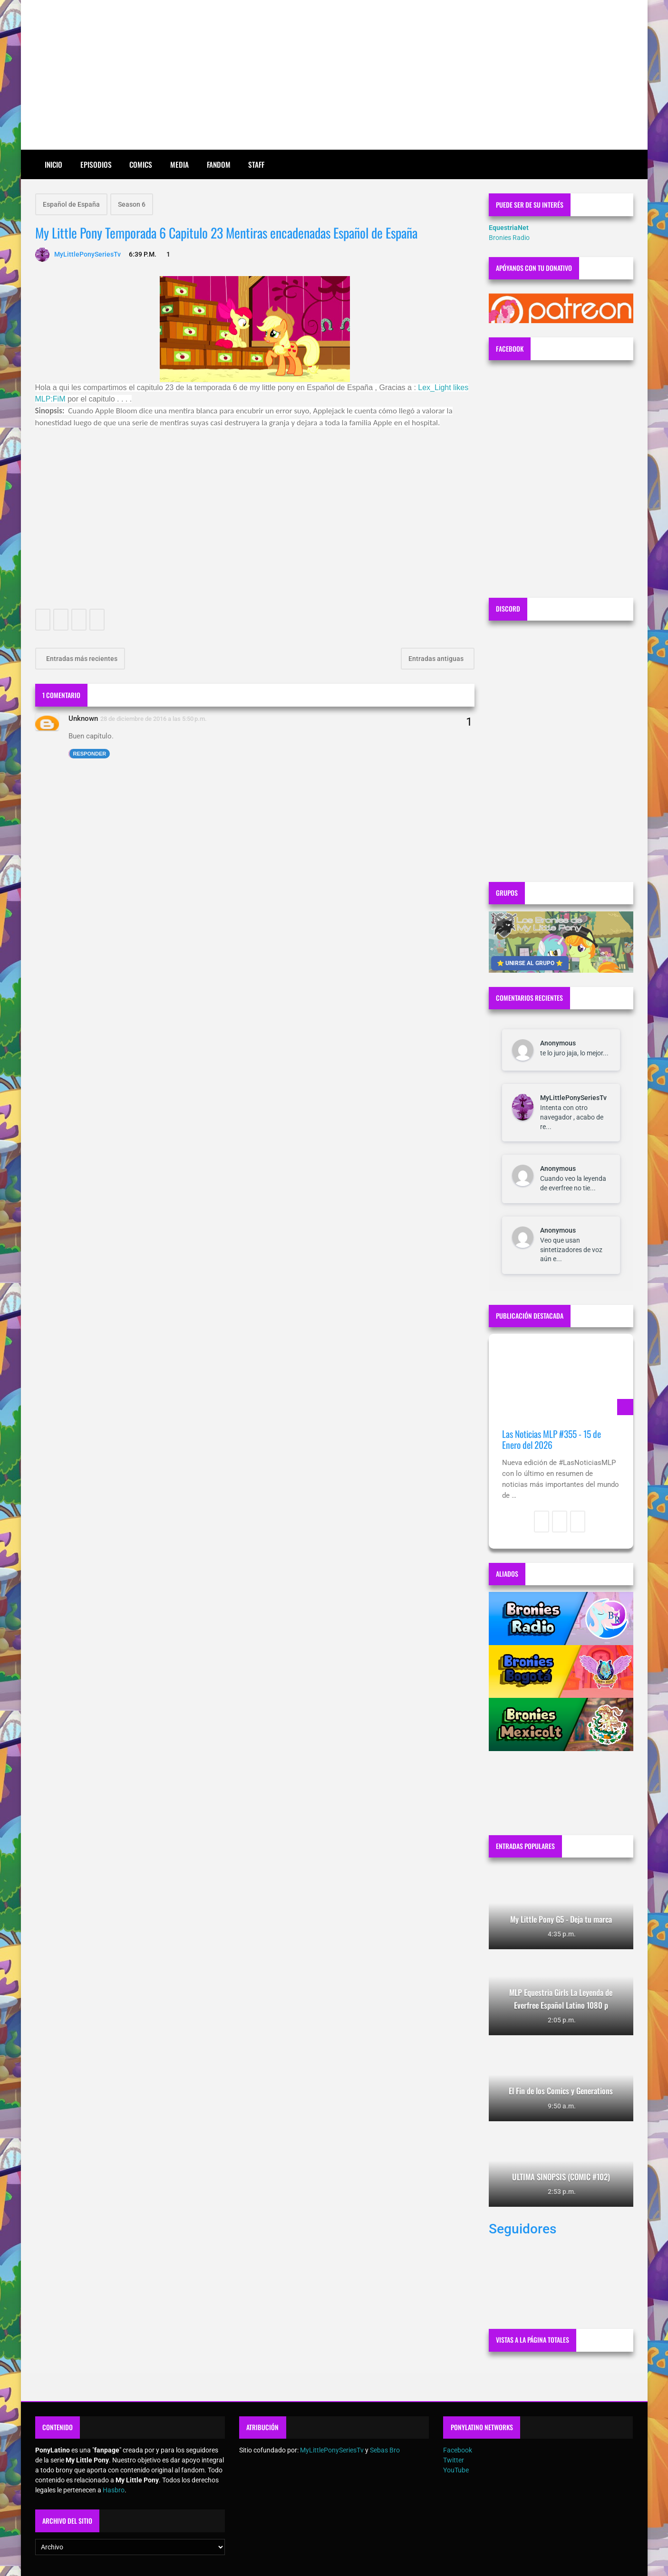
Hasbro (114, 2490)
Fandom (219, 164)
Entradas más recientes (81, 658)
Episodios (96, 164)
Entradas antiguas (436, 658)
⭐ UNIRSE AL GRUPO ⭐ (530, 963)
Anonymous (558, 1043)
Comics (140, 164)
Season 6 (131, 204)
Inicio (53, 164)
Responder (89, 754)
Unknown (83, 718)
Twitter (453, 2460)
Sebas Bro (385, 2450)
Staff (256, 164)
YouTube (456, 2470)
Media (179, 164)
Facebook (457, 2450)
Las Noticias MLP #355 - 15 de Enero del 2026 (551, 1439)
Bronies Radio (509, 237)
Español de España (71, 204)
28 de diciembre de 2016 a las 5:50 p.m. (153, 718)
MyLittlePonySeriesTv (573, 1097)
